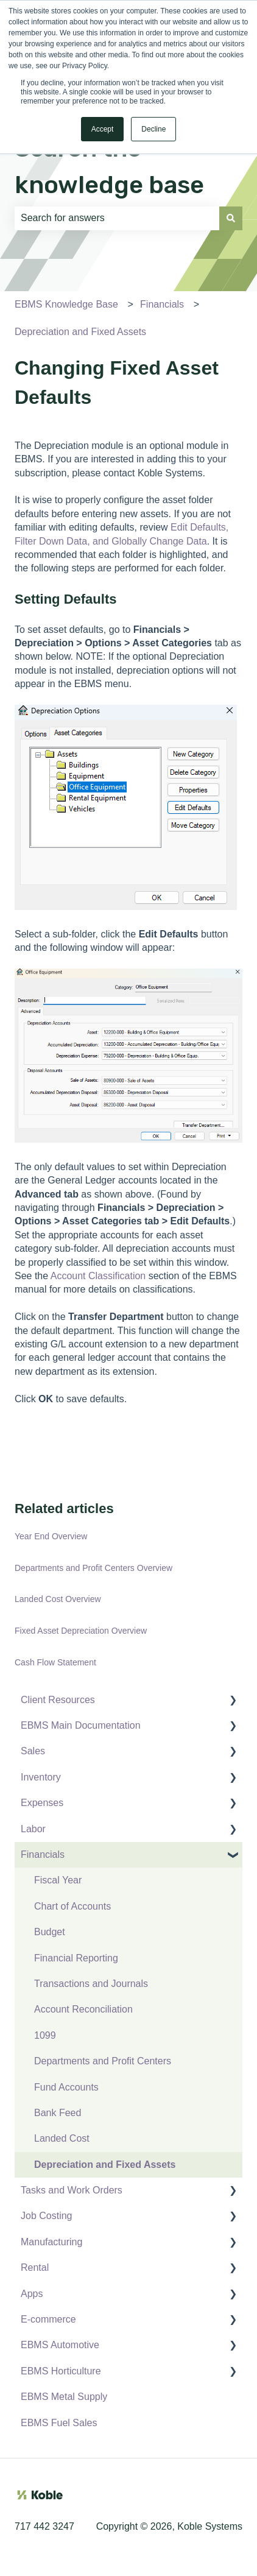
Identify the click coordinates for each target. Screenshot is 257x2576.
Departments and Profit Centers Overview (93, 1568)
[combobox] (117, 218)
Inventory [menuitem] (41, 1777)
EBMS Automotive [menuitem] (60, 2345)
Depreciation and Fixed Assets (80, 331)
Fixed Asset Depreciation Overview (81, 1631)
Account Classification (98, 1276)
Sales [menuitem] (33, 1751)
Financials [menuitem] (43, 1854)
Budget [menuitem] (49, 1932)
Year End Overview (51, 1536)
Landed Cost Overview (58, 1599)
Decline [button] (153, 129)
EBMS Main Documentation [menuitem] (81, 1725)
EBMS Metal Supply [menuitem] (64, 2396)
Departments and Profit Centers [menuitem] (102, 2061)
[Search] (230, 218)
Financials (162, 304)
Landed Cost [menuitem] (62, 2138)
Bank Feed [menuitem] (57, 2113)
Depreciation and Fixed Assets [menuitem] (104, 2164)
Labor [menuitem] (33, 1829)
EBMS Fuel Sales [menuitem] (59, 2423)
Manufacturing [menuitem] (51, 2242)
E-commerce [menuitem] (48, 2319)
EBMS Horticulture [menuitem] (61, 2371)
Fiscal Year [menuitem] (58, 1880)
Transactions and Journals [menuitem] (91, 1983)
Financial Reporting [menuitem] (76, 1958)
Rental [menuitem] (35, 2267)
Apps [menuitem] (32, 2293)
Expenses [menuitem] (42, 1803)
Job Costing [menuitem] (46, 2216)
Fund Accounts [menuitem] (66, 2087)
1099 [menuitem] (45, 2035)
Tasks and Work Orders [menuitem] (71, 2190)
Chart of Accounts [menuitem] (72, 1906)
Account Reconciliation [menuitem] (83, 2009)
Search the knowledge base (109, 166)
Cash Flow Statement (55, 1662)
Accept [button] (102, 129)
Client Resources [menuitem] (58, 1700)
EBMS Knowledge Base (66, 304)
